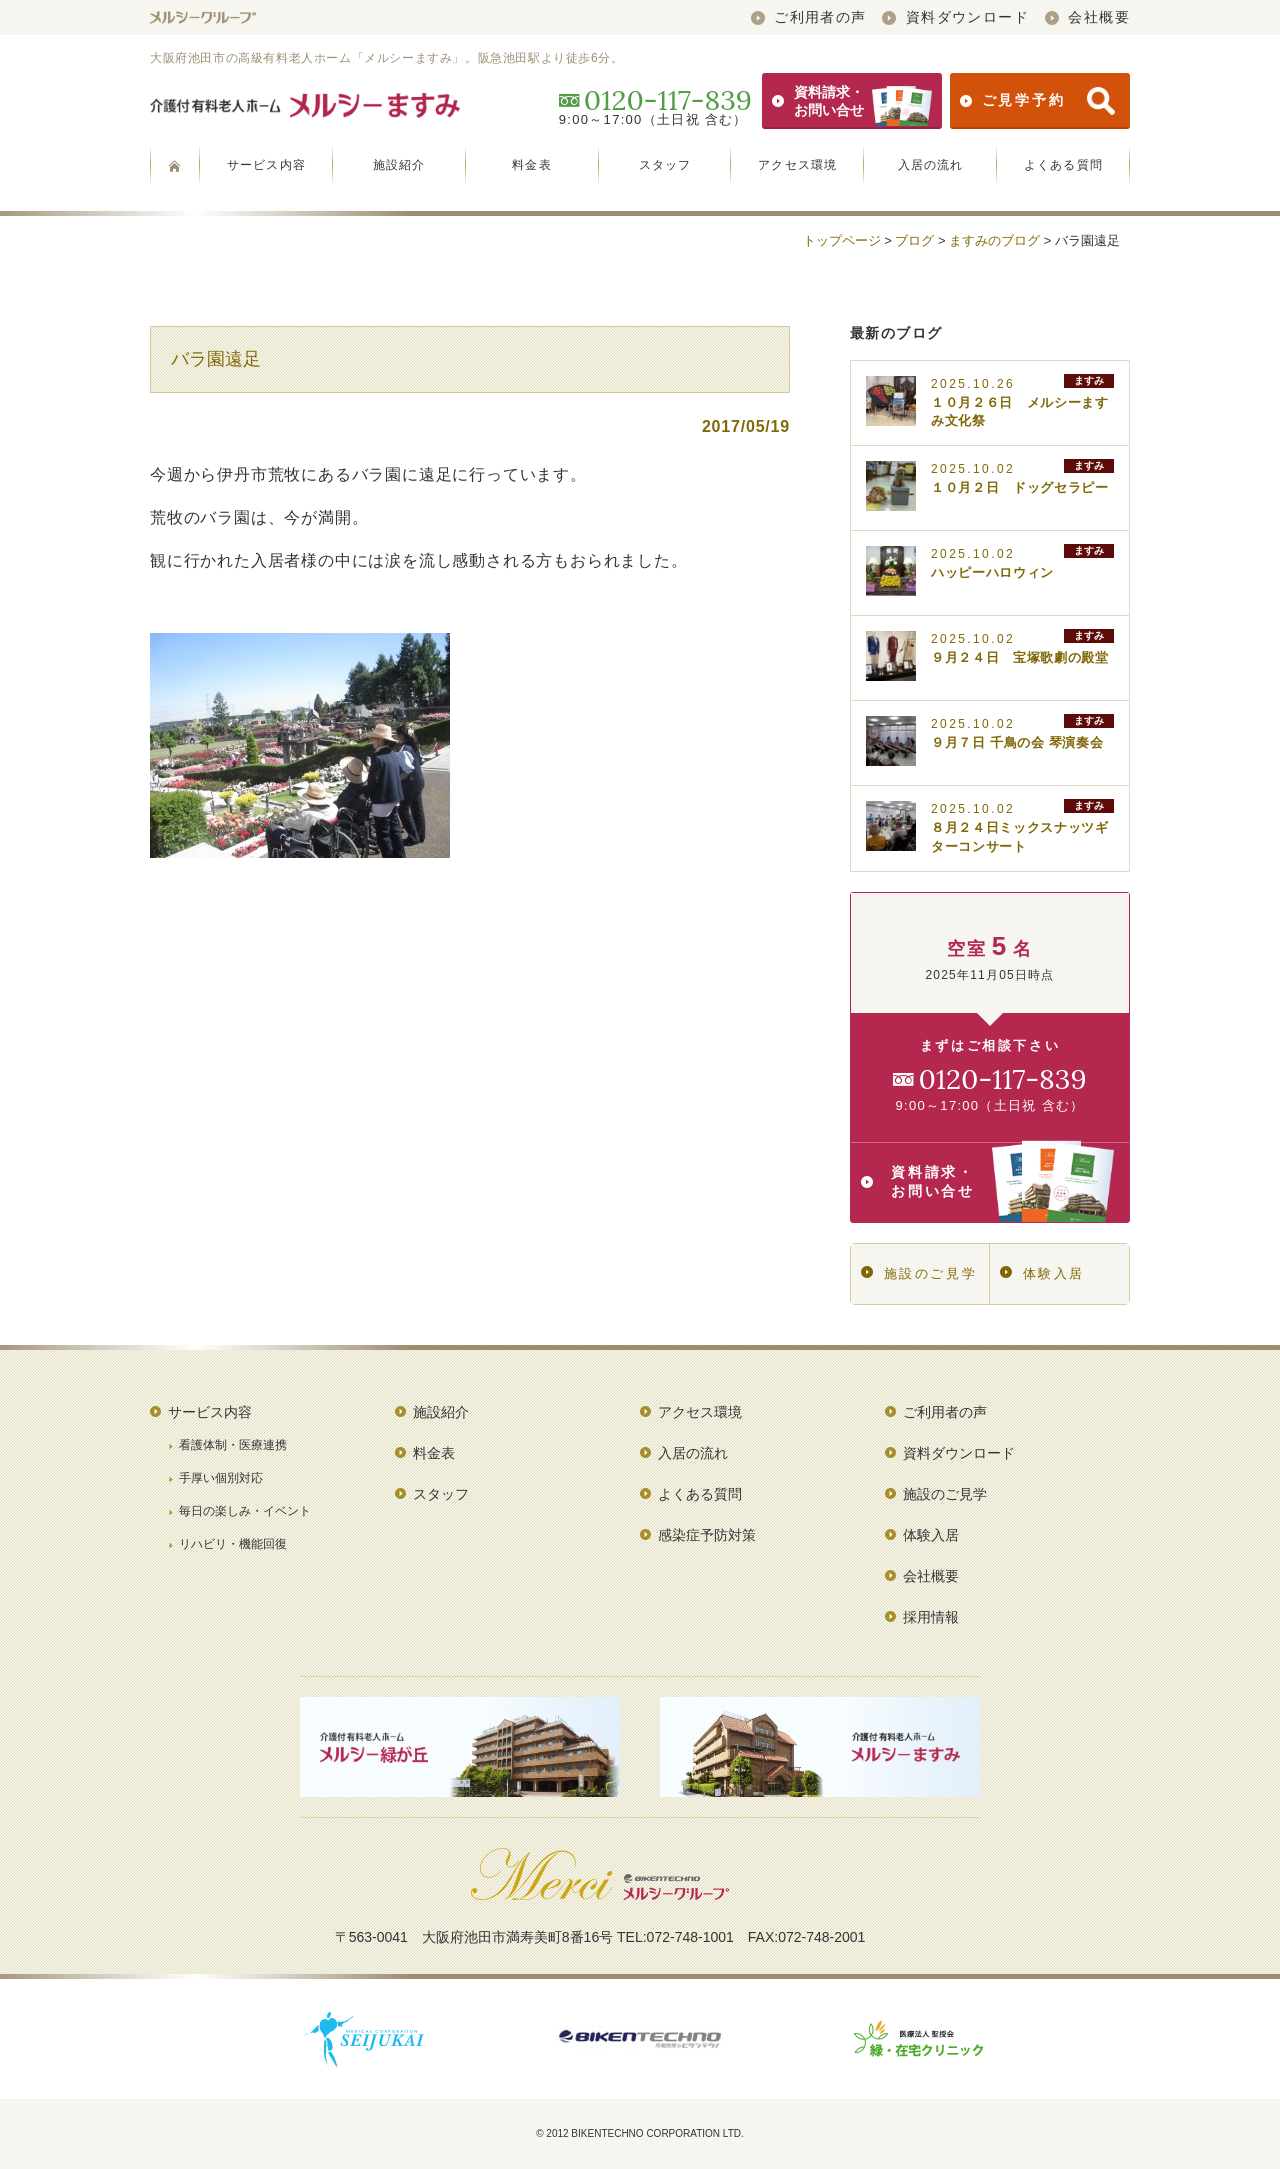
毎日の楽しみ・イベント (245, 1511)
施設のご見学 (919, 1273)
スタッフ (665, 165)
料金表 (532, 165)
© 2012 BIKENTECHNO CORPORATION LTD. (640, 2133)
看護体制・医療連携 (233, 1445)
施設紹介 (399, 165)
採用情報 (931, 1617)
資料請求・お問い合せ (852, 101)
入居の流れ (931, 165)
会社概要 (1087, 17)
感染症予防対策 (707, 1535)
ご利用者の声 (809, 17)
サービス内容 (266, 165)
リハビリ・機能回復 (233, 1544)
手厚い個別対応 (221, 1478)
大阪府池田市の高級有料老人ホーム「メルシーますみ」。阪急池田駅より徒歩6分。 (386, 58)
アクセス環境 (797, 165)
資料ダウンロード (955, 17)
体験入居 (1042, 1273)
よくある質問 (1063, 165)
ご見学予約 (1037, 101)
